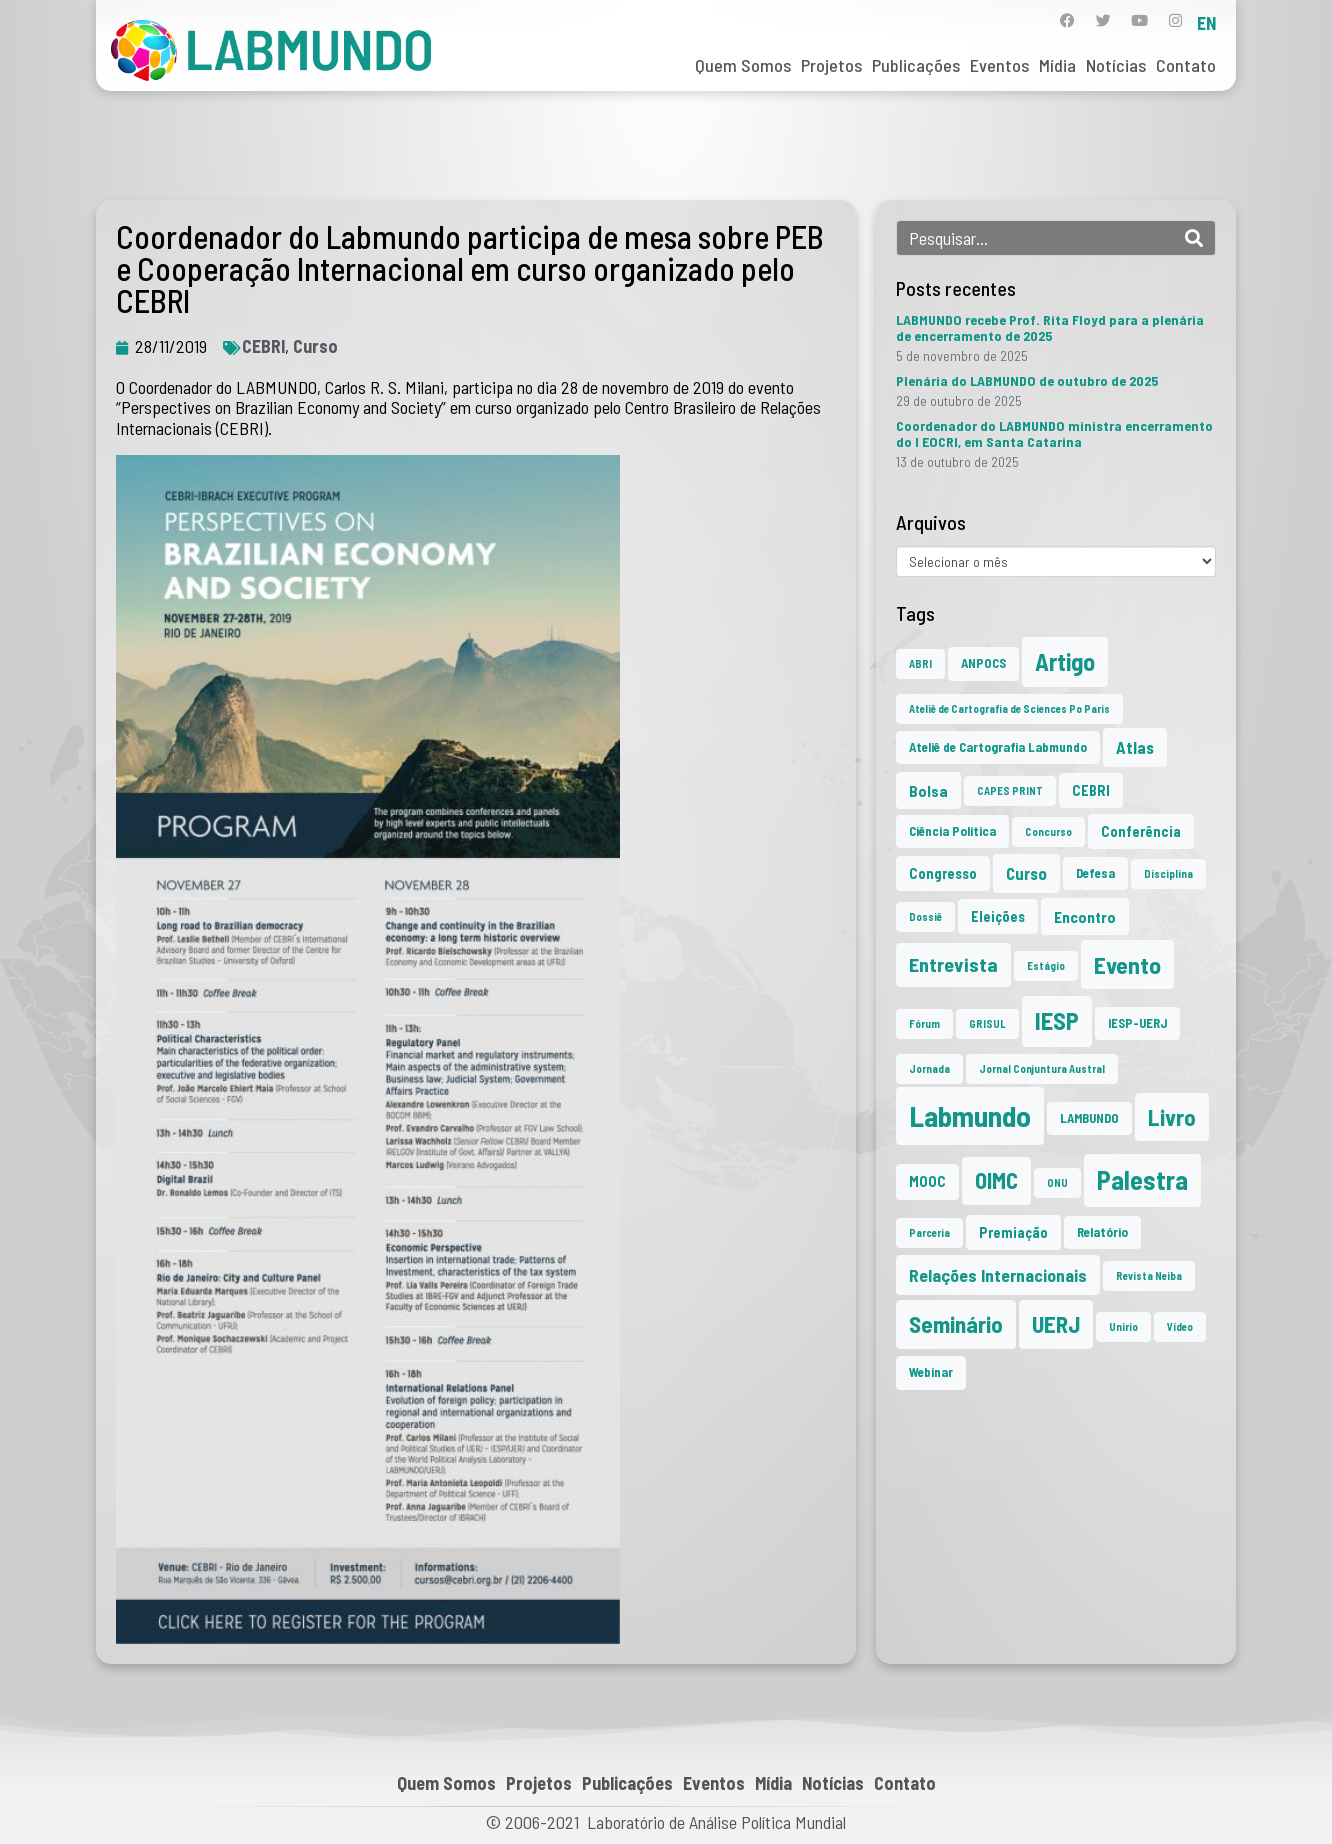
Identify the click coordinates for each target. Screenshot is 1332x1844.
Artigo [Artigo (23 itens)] (1065, 661)
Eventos (999, 65)
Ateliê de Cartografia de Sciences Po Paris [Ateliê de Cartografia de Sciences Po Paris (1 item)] (1009, 708)
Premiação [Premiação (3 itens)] (1013, 1232)
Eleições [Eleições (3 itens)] (998, 916)
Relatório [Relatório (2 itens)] (1102, 1232)
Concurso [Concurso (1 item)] (1048, 831)
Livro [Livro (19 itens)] (1172, 1117)
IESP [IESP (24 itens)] (1057, 1020)
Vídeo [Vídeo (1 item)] (1180, 1326)
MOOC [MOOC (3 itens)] (927, 1181)
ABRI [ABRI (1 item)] (920, 663)
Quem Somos (743, 65)
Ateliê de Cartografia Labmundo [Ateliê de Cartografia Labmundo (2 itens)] (998, 747)
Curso (315, 346)
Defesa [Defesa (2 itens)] (1095, 873)
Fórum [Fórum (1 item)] (924, 1023)
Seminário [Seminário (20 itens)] (956, 1324)
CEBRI (263, 346)
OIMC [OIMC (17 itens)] (996, 1180)
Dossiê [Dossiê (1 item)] (925, 916)
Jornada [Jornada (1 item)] (929, 1068)
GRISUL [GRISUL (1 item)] (987, 1023)
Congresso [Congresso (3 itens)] (943, 873)
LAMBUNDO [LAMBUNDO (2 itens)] (1089, 1118)
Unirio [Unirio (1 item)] (1123, 1326)
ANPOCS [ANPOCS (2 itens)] (983, 663)
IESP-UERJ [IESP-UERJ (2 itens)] (1137, 1023)
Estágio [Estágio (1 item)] (1046, 965)
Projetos (831, 65)
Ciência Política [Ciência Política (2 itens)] (952, 831)
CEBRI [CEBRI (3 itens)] (1091, 790)
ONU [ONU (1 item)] (1057, 1182)
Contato (1186, 65)
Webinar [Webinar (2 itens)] (931, 1372)
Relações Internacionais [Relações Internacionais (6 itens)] (998, 1275)
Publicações (916, 65)
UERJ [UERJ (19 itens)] (1056, 1324)
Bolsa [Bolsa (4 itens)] (928, 790)
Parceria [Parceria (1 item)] (929, 1232)
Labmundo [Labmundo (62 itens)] (970, 1115)
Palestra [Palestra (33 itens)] (1142, 1179)
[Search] (1194, 238)
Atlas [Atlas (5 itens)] (1135, 747)
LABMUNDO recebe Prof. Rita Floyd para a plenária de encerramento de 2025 (1050, 327)
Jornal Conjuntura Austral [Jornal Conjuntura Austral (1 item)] (1042, 1068)
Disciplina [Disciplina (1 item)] (1168, 873)
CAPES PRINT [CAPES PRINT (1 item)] (1010, 790)
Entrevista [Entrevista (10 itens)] (953, 964)
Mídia (1057, 65)
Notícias (1116, 65)
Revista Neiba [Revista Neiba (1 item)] (1149, 1275)
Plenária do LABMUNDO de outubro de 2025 (1027, 380)
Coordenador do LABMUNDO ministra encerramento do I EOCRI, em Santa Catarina (1054, 433)
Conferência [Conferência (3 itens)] (1141, 831)
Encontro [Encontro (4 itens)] (1085, 916)
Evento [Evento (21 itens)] (1127, 964)
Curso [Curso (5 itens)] (1026, 873)
